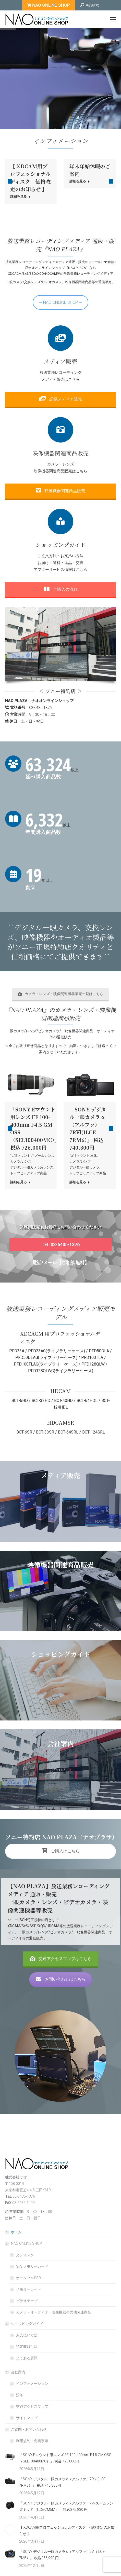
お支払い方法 (27, 2335)
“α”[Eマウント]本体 (83, 1156)
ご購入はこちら (61, 1860)
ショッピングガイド (24, 2324)
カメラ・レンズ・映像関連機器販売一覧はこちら (60, 994)
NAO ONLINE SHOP (24, 2243)
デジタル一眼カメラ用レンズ (31, 1167)
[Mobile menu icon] (113, 19)
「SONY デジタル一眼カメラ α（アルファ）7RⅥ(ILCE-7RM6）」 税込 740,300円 (87, 1128)
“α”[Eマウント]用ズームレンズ (32, 1156)
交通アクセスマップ (32, 2406)
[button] (10, 181)
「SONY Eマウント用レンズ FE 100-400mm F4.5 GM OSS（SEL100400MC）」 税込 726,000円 (65, 2458)
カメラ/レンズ (20, 1161)
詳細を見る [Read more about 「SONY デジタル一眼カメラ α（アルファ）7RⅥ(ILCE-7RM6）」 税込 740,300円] (79, 1182)
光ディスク (25, 2255)
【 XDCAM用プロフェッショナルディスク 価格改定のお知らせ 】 (30, 177)
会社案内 (15, 2372)
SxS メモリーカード (32, 2266)
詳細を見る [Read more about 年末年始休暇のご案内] (79, 181)
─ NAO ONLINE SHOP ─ (60, 302)
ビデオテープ (27, 2301)
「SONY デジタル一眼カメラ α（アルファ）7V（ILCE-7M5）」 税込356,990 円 (62, 2555)
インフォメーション (32, 2383)
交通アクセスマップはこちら (61, 1968)
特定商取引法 (27, 2347)
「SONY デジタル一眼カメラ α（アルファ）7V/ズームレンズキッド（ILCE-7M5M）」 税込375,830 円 (66, 2506)
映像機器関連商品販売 (60, 490)
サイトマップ (27, 2418)
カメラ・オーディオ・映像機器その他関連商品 (53, 2312)
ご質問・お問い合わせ (26, 2429)
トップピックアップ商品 (28, 1173)
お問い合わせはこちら (61, 1989)
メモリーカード (28, 2289)
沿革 (19, 2395)
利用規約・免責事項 (32, 2441)
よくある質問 (27, 2358)
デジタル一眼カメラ (84, 1167)
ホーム (16, 2232)
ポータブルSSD (28, 2278)
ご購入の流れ (61, 589)
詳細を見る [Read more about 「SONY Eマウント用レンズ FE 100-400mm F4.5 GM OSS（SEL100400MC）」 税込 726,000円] (20, 1182)
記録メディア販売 (60, 399)
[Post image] (10, 2457)
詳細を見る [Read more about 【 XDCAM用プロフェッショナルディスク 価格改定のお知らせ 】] (20, 196)
